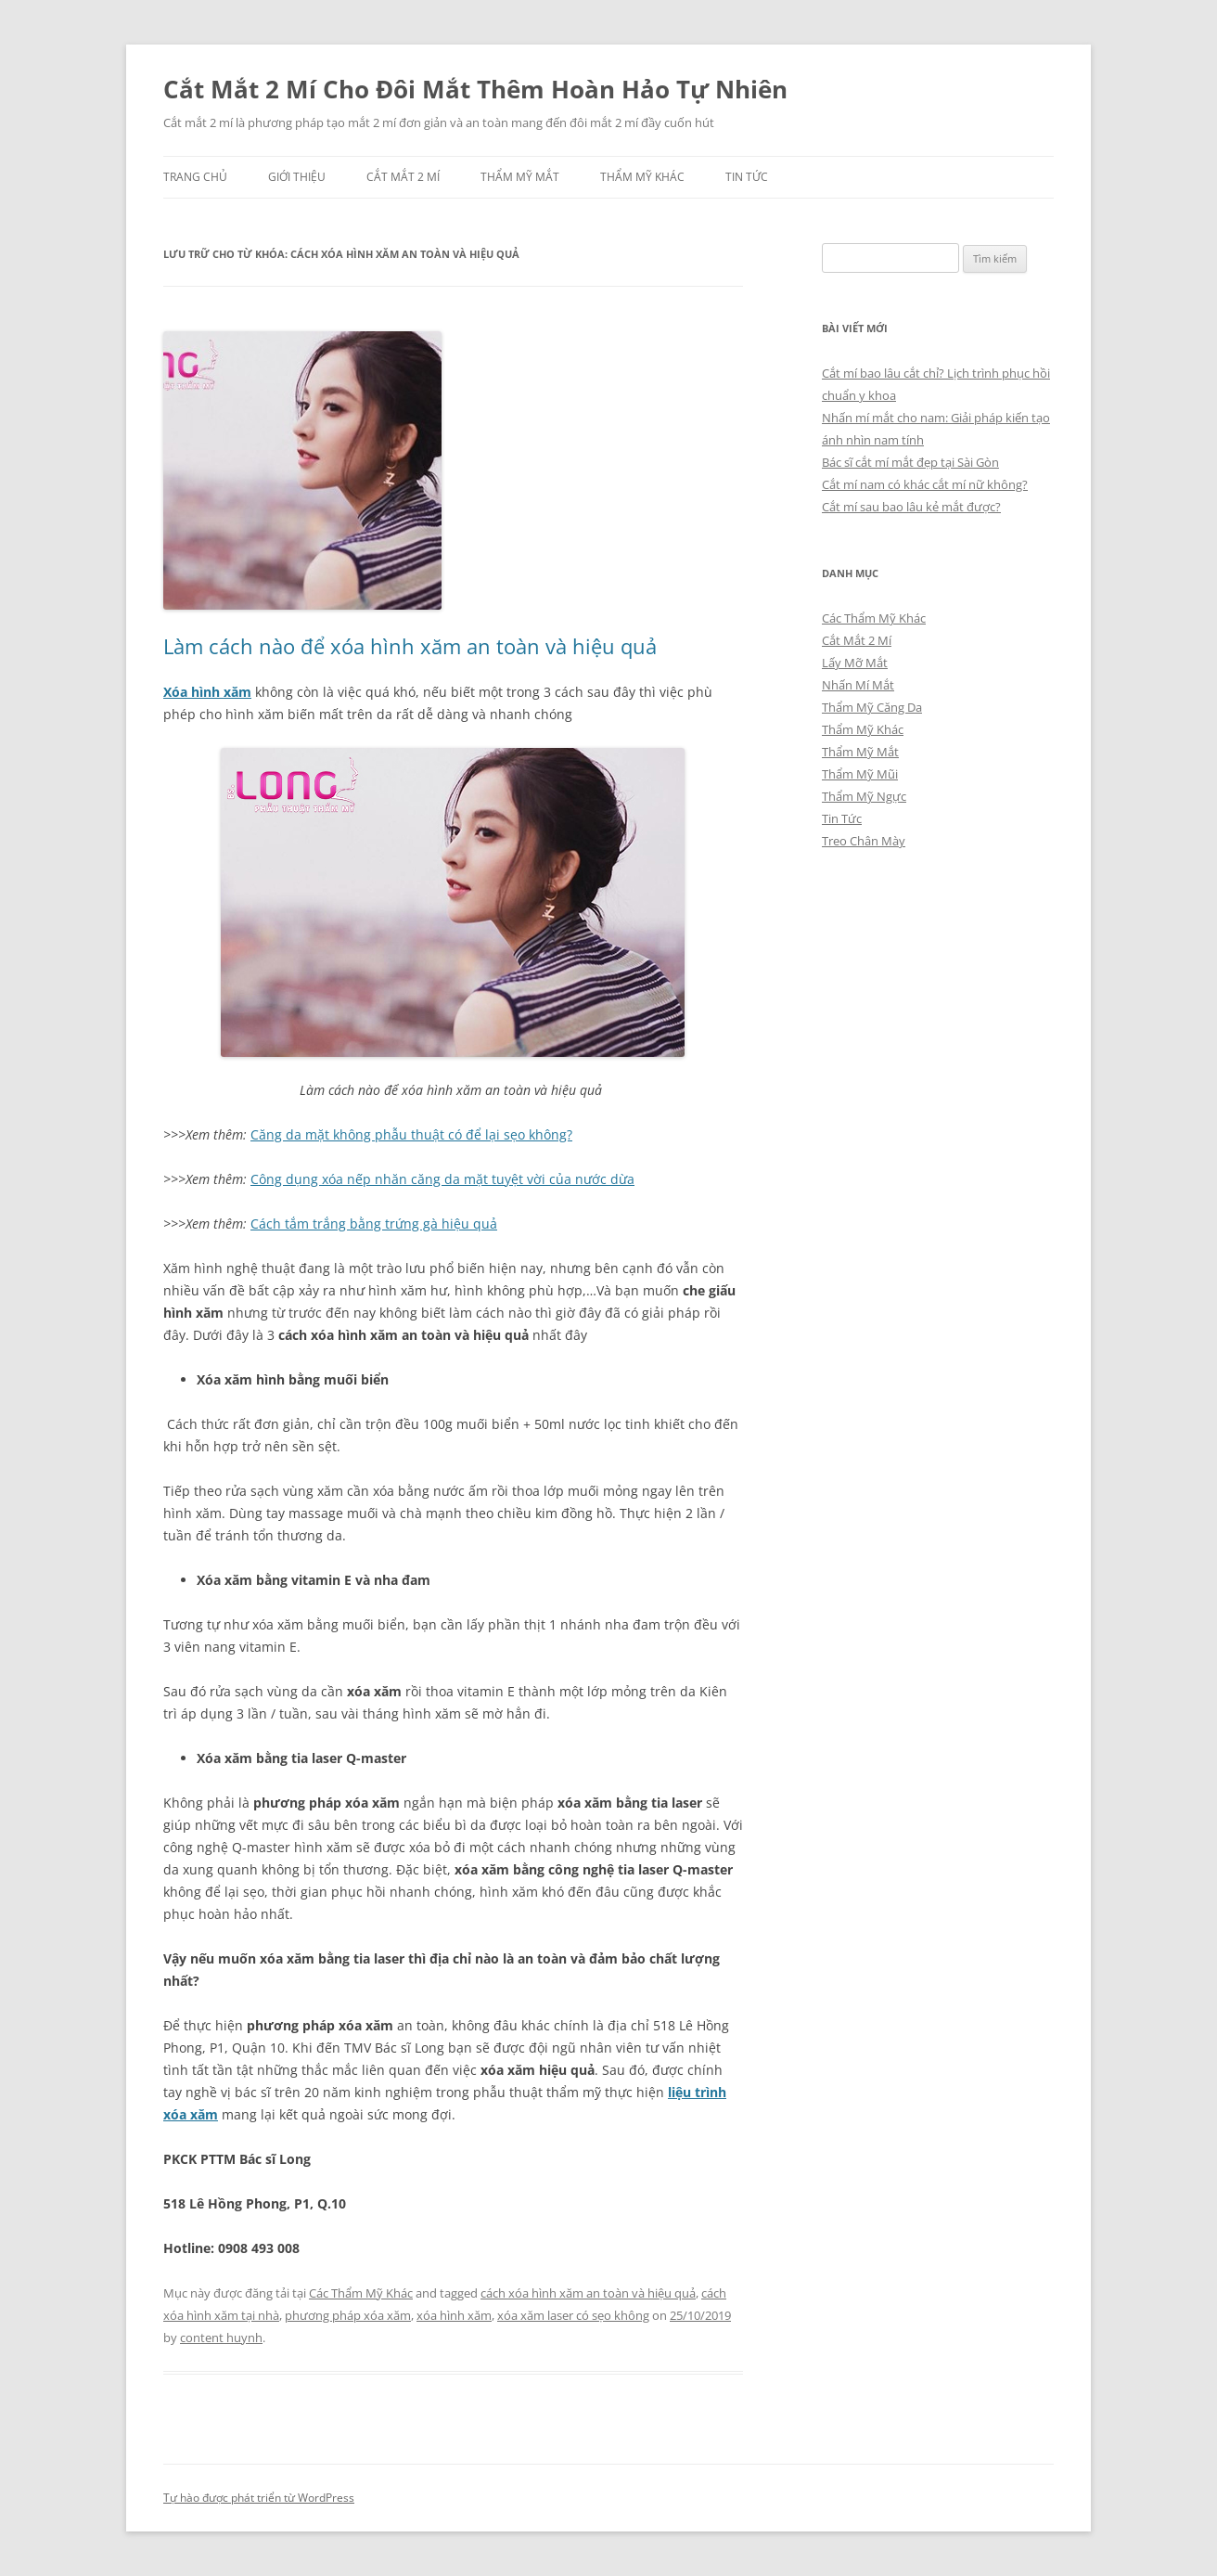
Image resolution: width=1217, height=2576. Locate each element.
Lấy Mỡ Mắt (855, 662)
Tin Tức (746, 177)
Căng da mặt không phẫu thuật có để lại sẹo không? (411, 1134)
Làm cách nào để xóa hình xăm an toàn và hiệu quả (410, 646)
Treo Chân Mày (863, 840)
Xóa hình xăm (207, 692)
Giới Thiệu (297, 177)
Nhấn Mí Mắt (858, 684)
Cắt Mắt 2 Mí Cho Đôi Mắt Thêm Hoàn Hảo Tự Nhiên (475, 89)
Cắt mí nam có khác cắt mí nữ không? (925, 484)
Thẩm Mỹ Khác (642, 177)
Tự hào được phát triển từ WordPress (258, 2497)
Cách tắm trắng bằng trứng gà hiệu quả (373, 1223)
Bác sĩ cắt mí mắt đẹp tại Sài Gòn (910, 462)
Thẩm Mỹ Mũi (860, 774)
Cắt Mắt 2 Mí (403, 177)
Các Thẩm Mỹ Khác (361, 2293)
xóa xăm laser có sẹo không (573, 2315)
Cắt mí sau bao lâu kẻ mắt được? (911, 506)
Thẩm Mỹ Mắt (519, 177)
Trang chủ (195, 177)
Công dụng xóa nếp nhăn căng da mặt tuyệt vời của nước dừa (442, 1179)
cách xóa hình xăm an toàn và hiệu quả (588, 2293)
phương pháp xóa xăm (348, 2315)
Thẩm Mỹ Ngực (864, 796)
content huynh (221, 2337)
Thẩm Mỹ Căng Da (872, 707)
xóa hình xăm (454, 2315)
